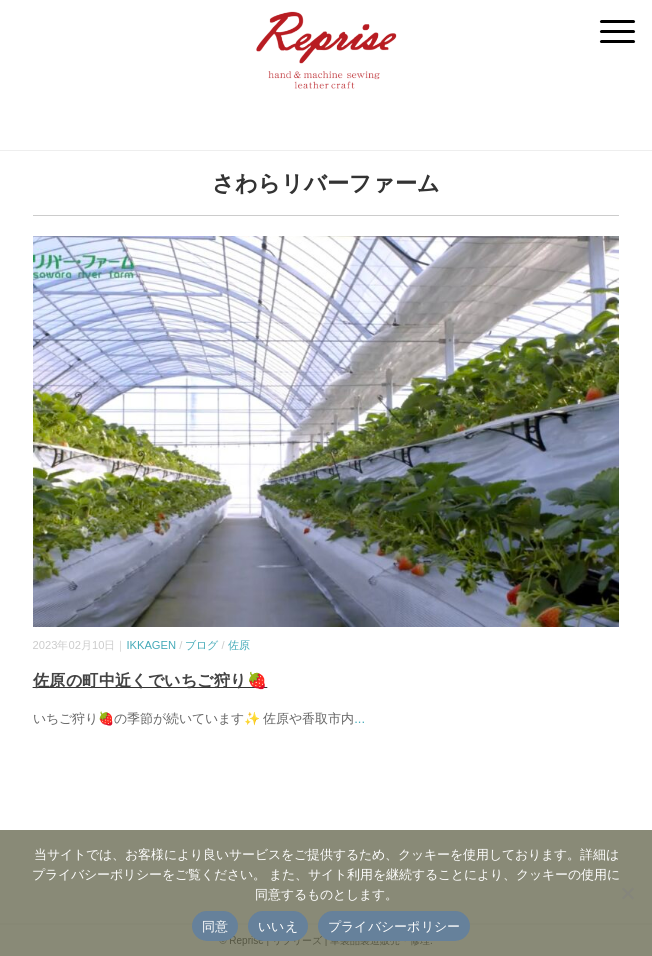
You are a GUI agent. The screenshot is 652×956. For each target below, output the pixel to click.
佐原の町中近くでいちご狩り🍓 (150, 680)
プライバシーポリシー (394, 926)
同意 (215, 926)
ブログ (201, 645)
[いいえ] (627, 893)
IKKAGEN (151, 645)
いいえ (278, 926)
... (359, 718)
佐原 (239, 645)
